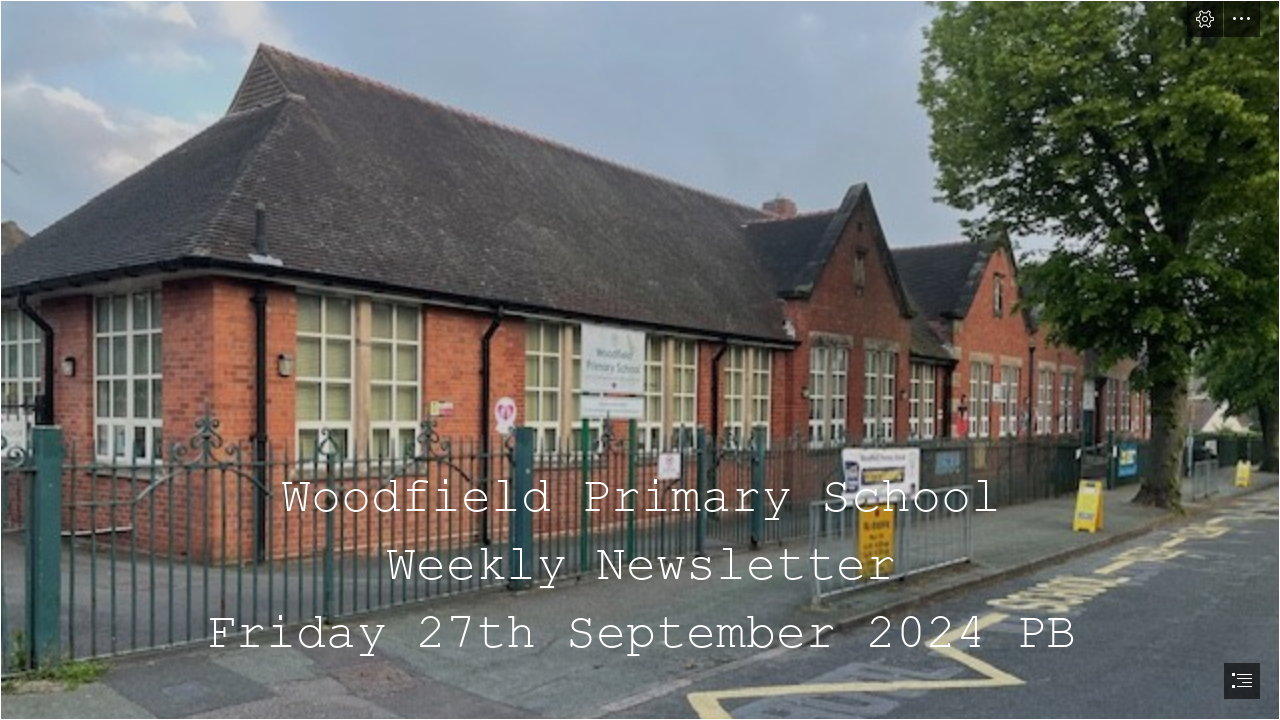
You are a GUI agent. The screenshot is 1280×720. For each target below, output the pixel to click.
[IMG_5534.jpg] (640, 360)
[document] (640, 360)
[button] (1205, 19)
